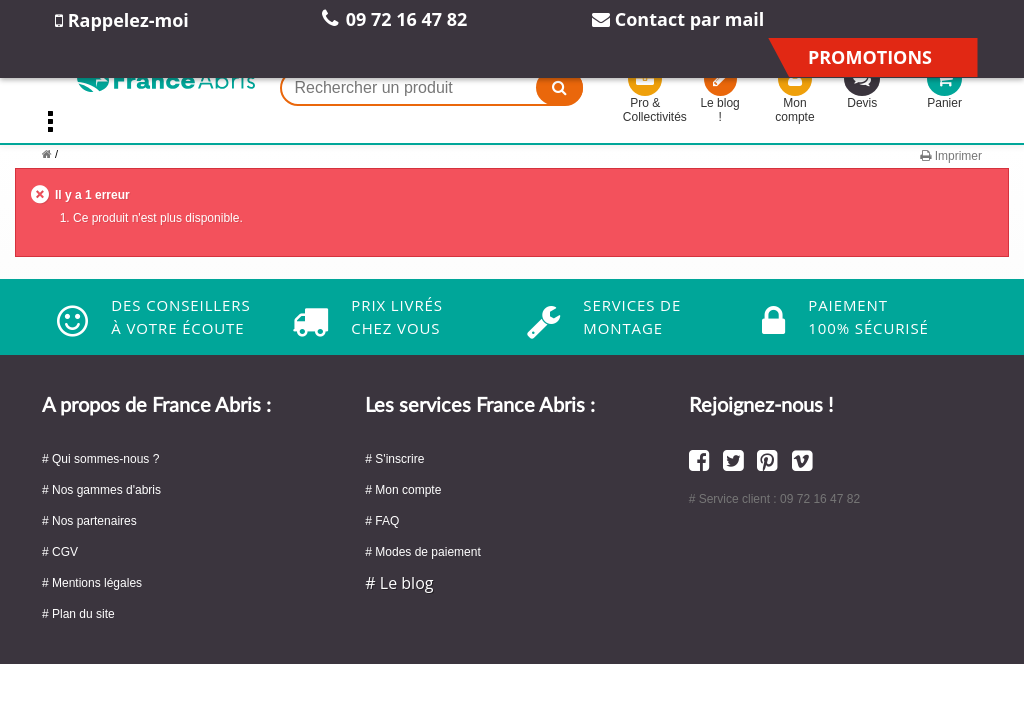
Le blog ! (720, 97)
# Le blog (399, 583)
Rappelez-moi (122, 20)
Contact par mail (678, 19)
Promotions (870, 57)
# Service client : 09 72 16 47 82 (774, 499)
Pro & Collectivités (645, 97)
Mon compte (794, 97)
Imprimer (951, 156)
